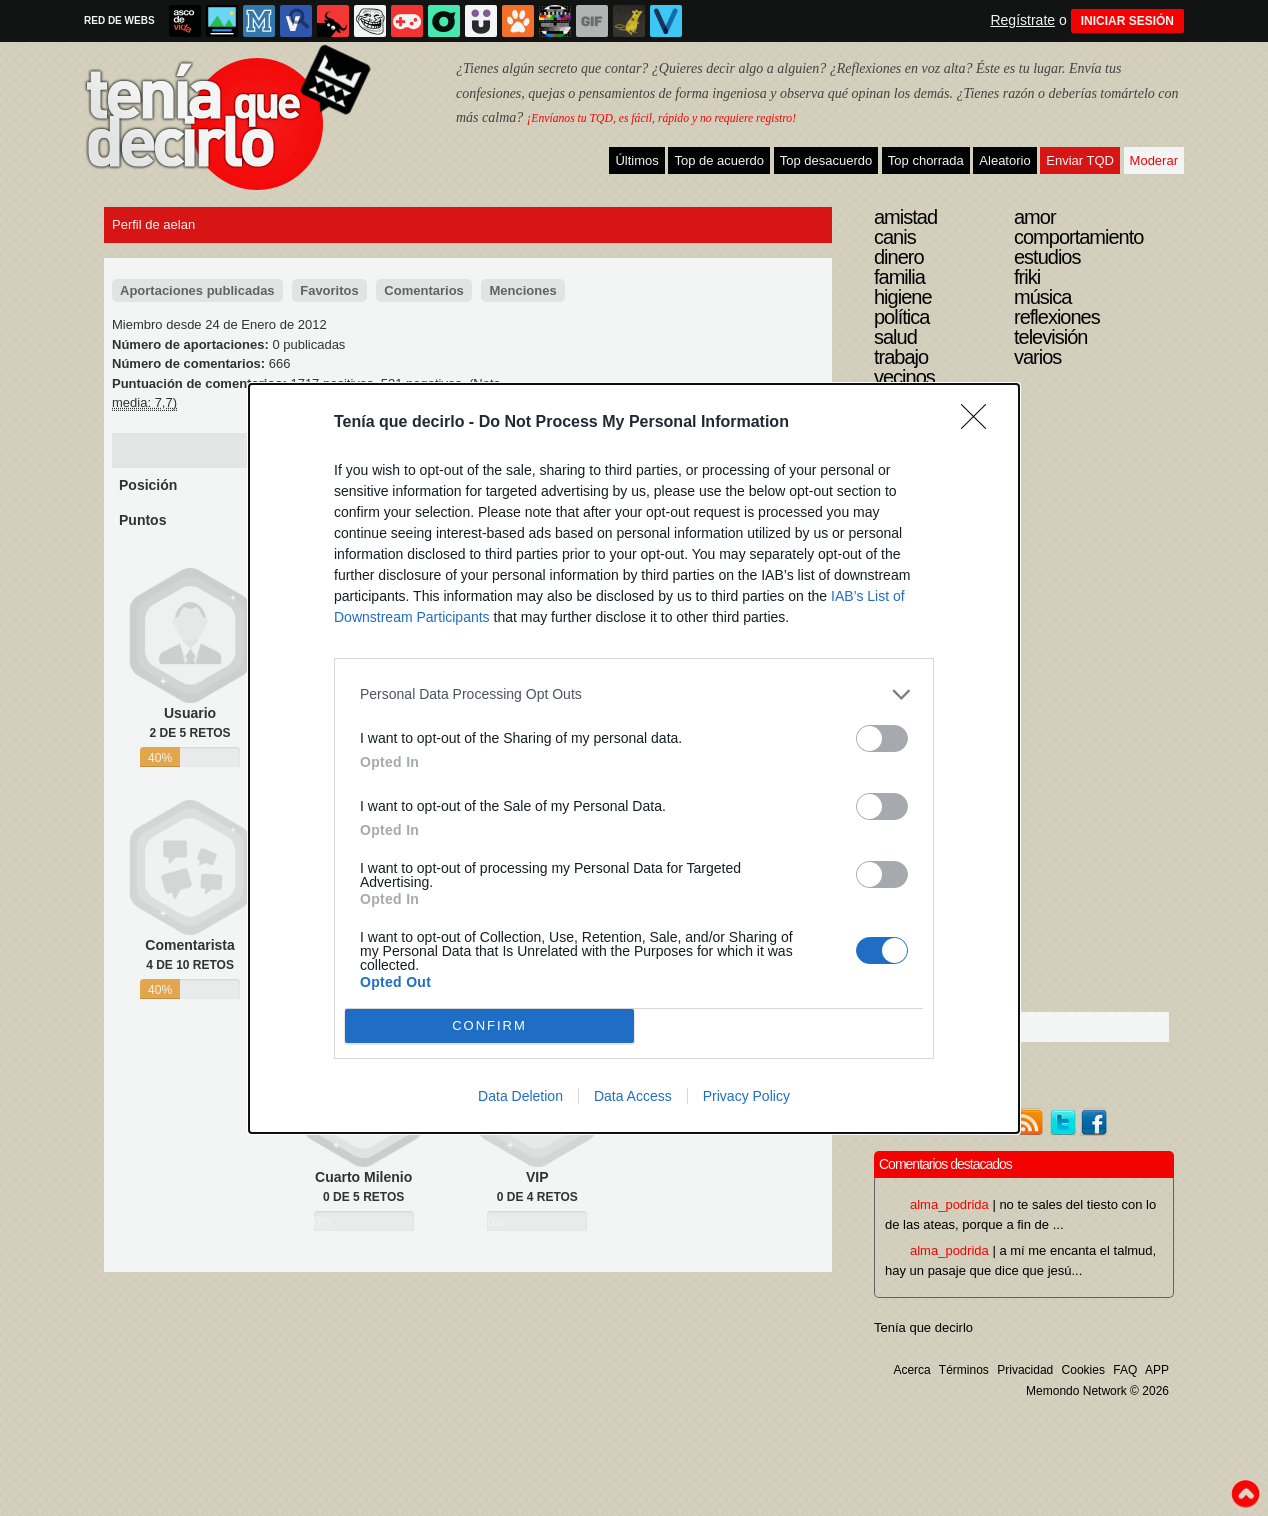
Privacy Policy (746, 1096)
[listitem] (634, 694)
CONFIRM (489, 1024)
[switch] (882, 738)
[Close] (980, 423)
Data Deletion (520, 1096)
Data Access (633, 1096)
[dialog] (634, 758)
